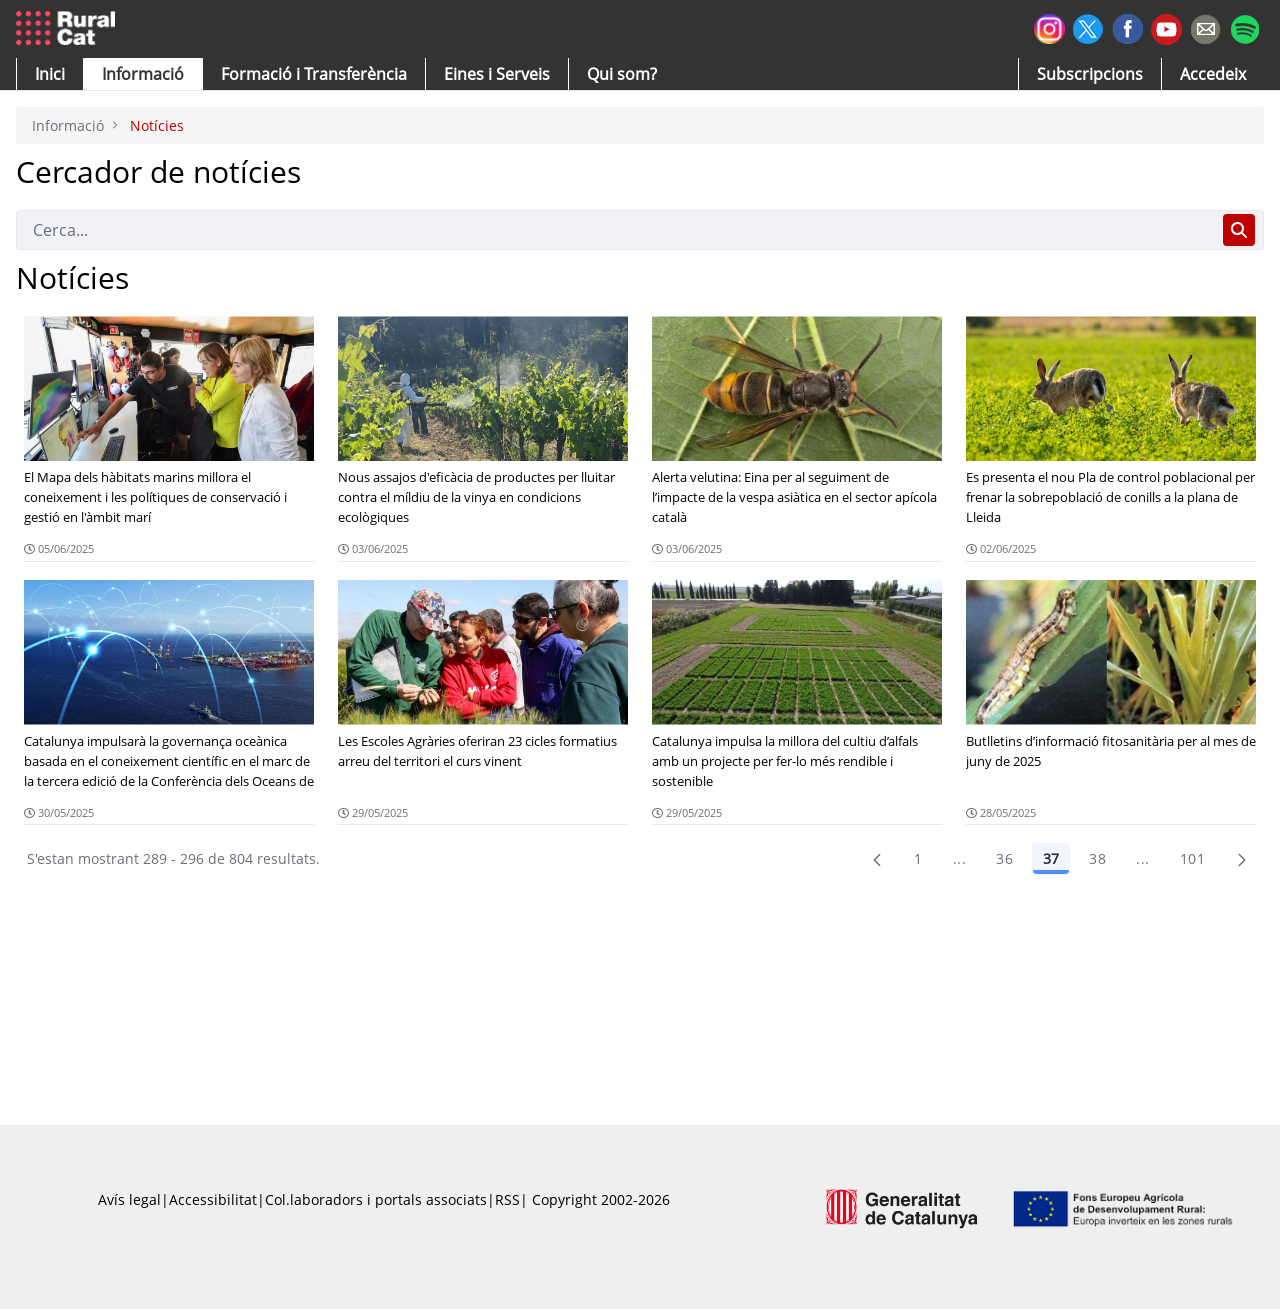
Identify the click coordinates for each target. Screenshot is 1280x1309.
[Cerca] (615, 230)
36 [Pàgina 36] (1004, 858)
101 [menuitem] (1192, 858)
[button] (50, 74)
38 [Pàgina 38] (1097, 858)
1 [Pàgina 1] (918, 858)
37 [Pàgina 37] (1051, 858)
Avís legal (129, 1199)
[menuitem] (314, 74)
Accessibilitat (213, 1199)
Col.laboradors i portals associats (376, 1199)
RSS (507, 1199)
